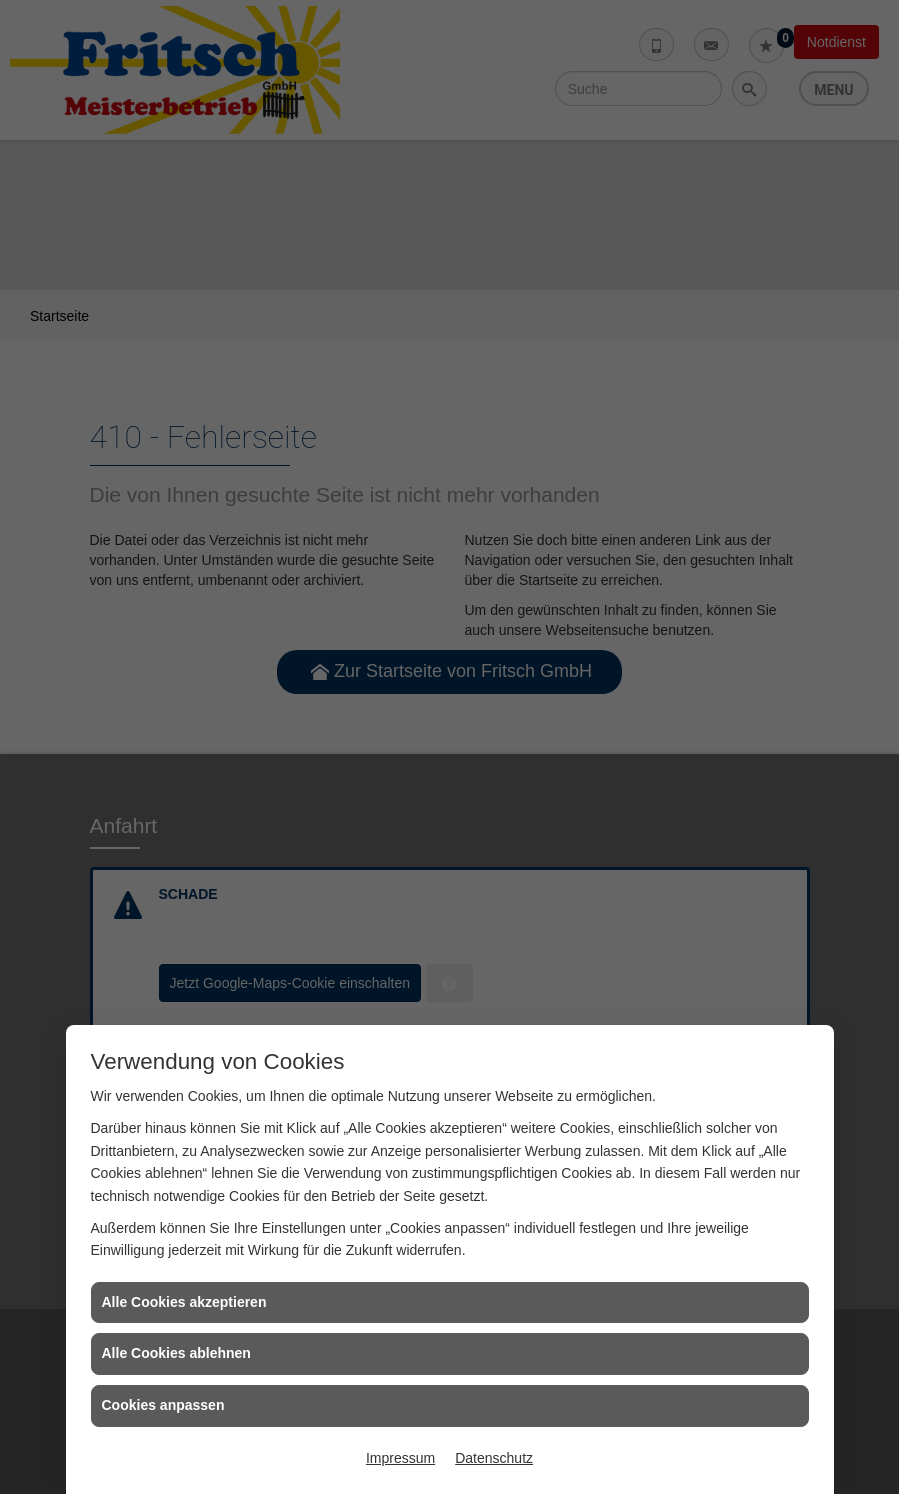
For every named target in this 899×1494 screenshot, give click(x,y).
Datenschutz (494, 1458)
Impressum (400, 1458)
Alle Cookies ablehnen (176, 1353)
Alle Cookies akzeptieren (184, 1302)
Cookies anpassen (163, 1405)
